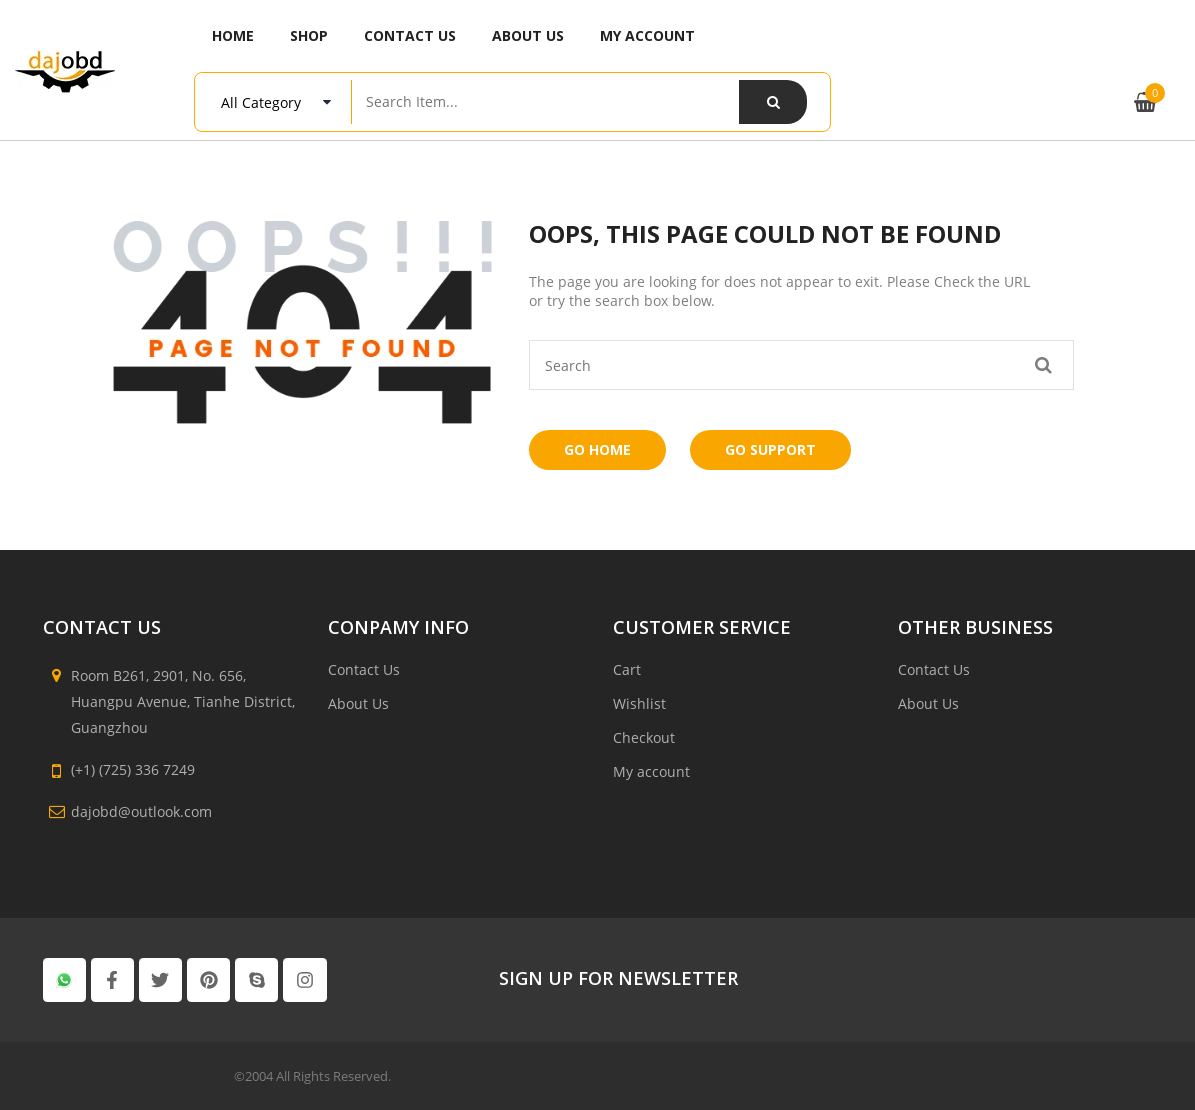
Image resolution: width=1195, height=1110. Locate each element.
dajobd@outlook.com (141, 811)
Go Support (770, 449)
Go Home (597, 449)
